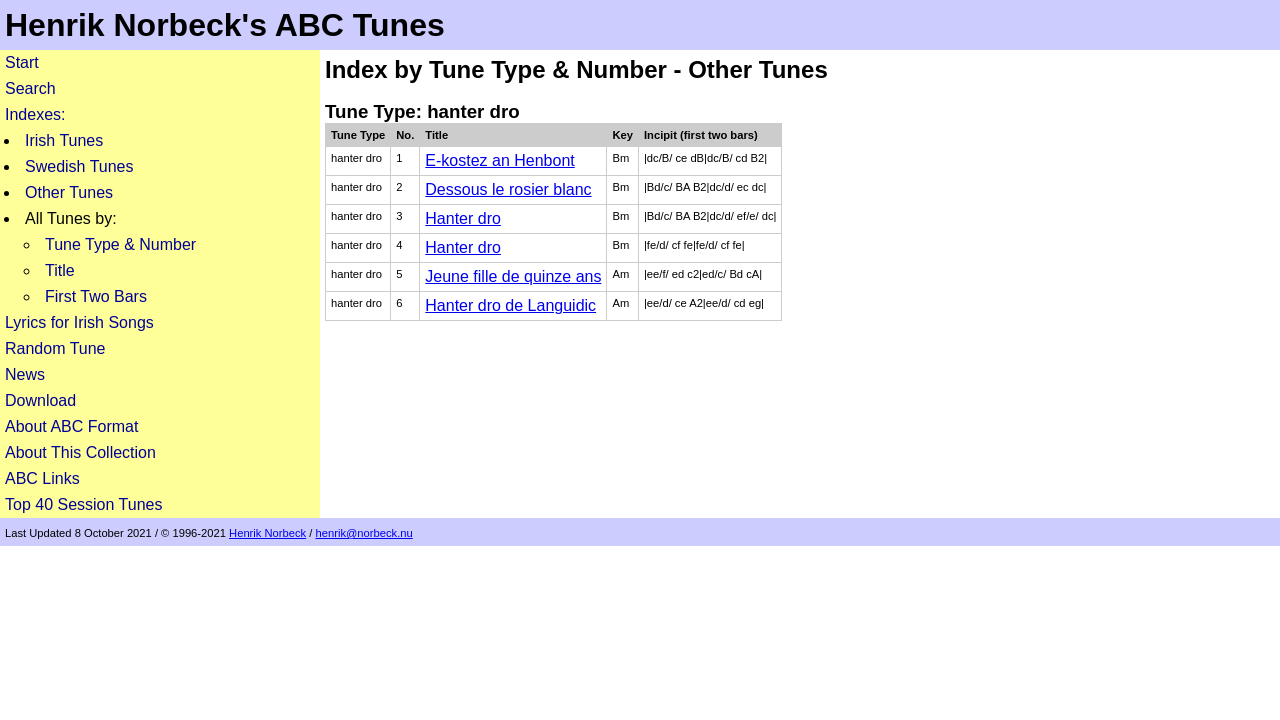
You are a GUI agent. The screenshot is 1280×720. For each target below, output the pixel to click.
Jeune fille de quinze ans (513, 276)
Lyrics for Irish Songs (79, 322)
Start (22, 62)
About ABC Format (71, 426)
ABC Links (42, 478)
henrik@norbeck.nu (364, 533)
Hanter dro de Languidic (510, 305)
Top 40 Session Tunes (83, 504)
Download (40, 400)
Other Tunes (69, 192)
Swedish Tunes (79, 166)
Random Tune (55, 348)
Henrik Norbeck (267, 533)
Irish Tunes (64, 140)
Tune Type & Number (120, 244)
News (25, 374)
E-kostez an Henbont (499, 160)
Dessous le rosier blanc (508, 189)
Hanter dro (463, 218)
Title (60, 270)
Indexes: (35, 114)
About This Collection (80, 452)
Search (30, 88)
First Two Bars (96, 296)
